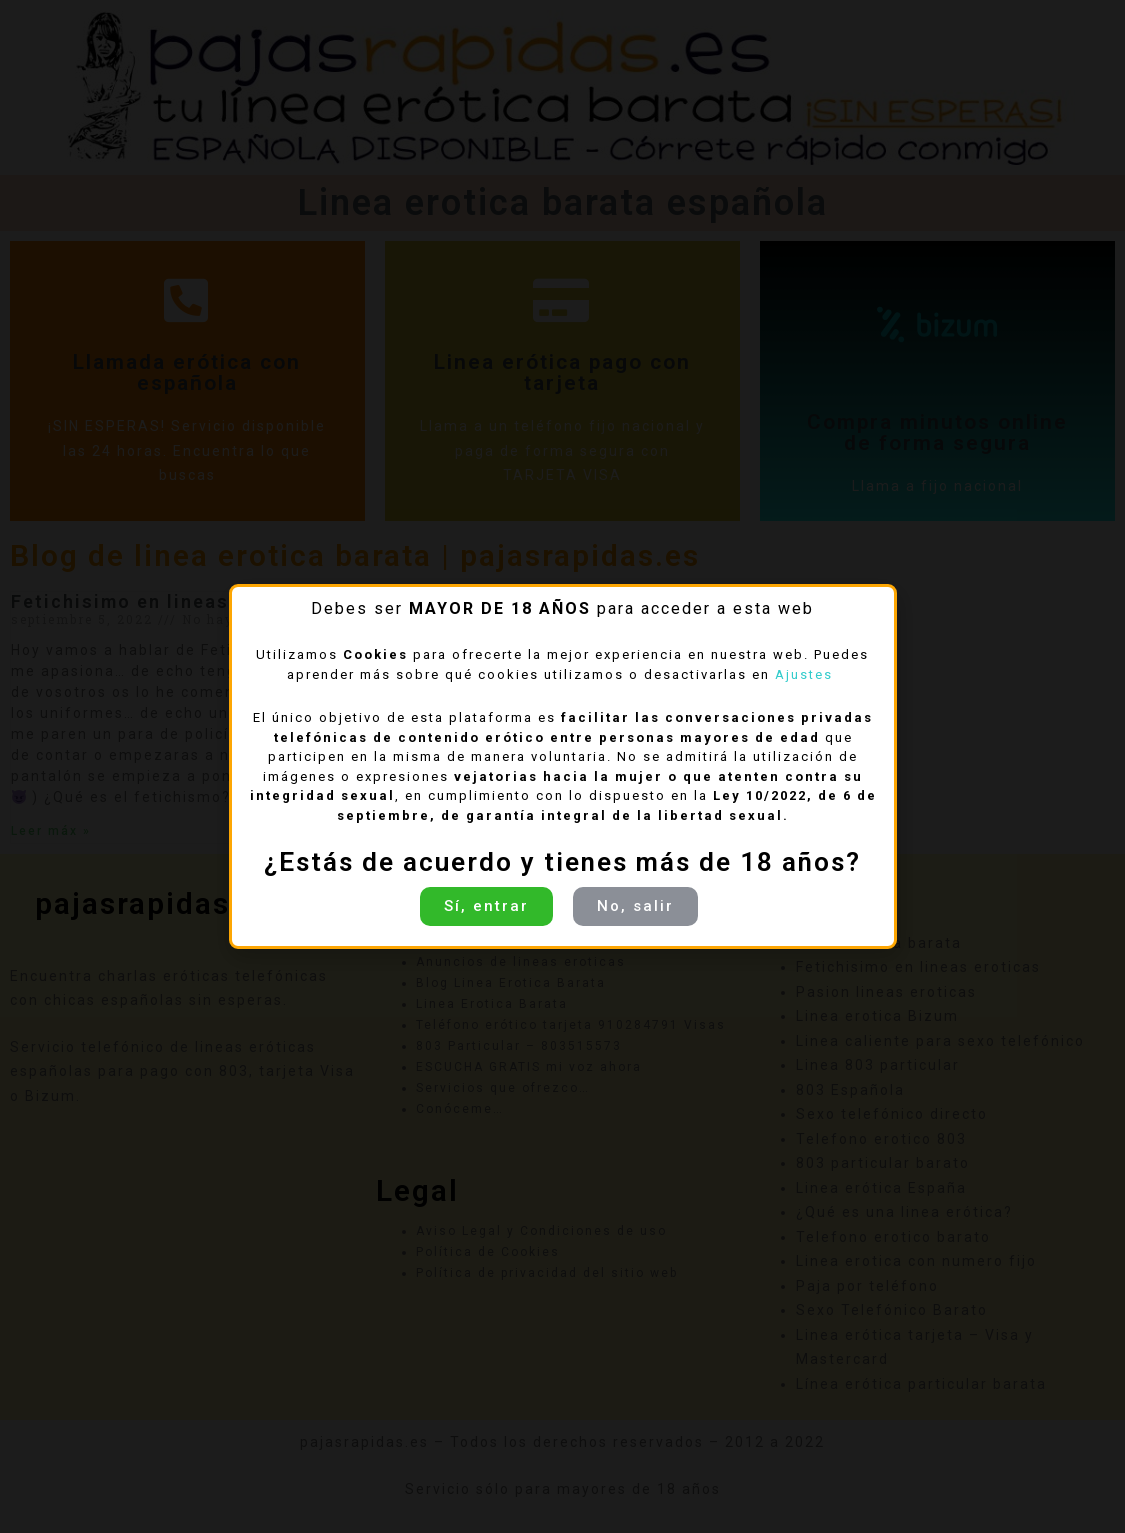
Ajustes (806, 674)
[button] (486, 906)
